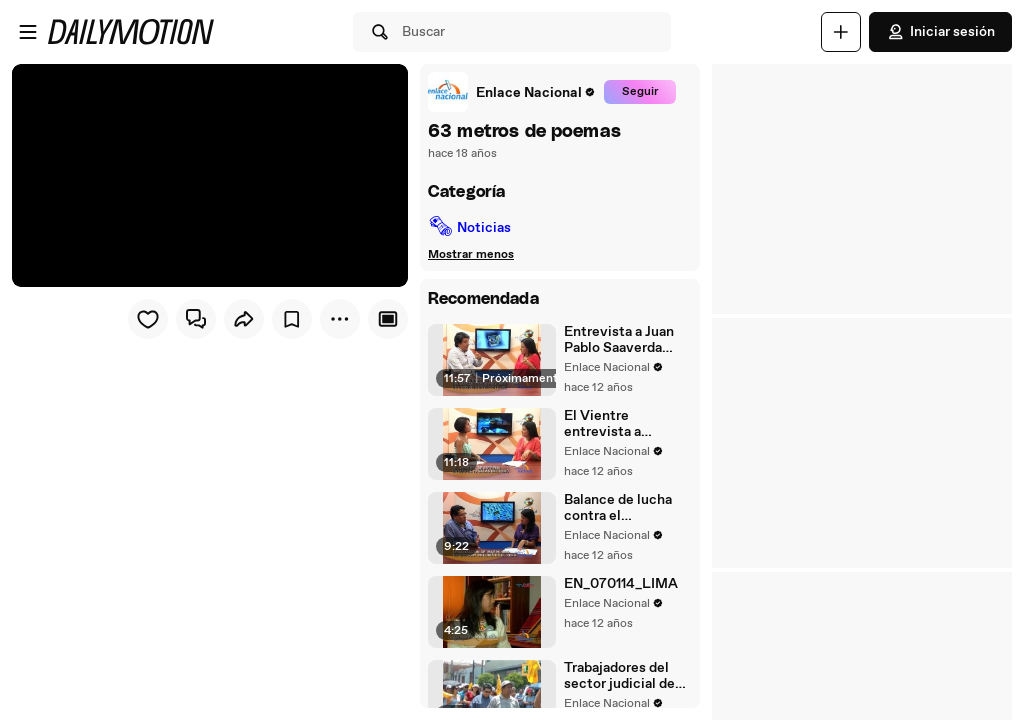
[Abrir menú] (28, 32)
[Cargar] (841, 32)
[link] (512, 92)
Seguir (640, 92)
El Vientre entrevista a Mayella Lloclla (613, 424)
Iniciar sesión (940, 32)
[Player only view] (388, 319)
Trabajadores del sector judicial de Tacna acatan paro (621, 676)
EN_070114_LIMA (621, 584)
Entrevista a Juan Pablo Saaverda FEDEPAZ (619, 340)
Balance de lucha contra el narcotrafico (618, 508)
